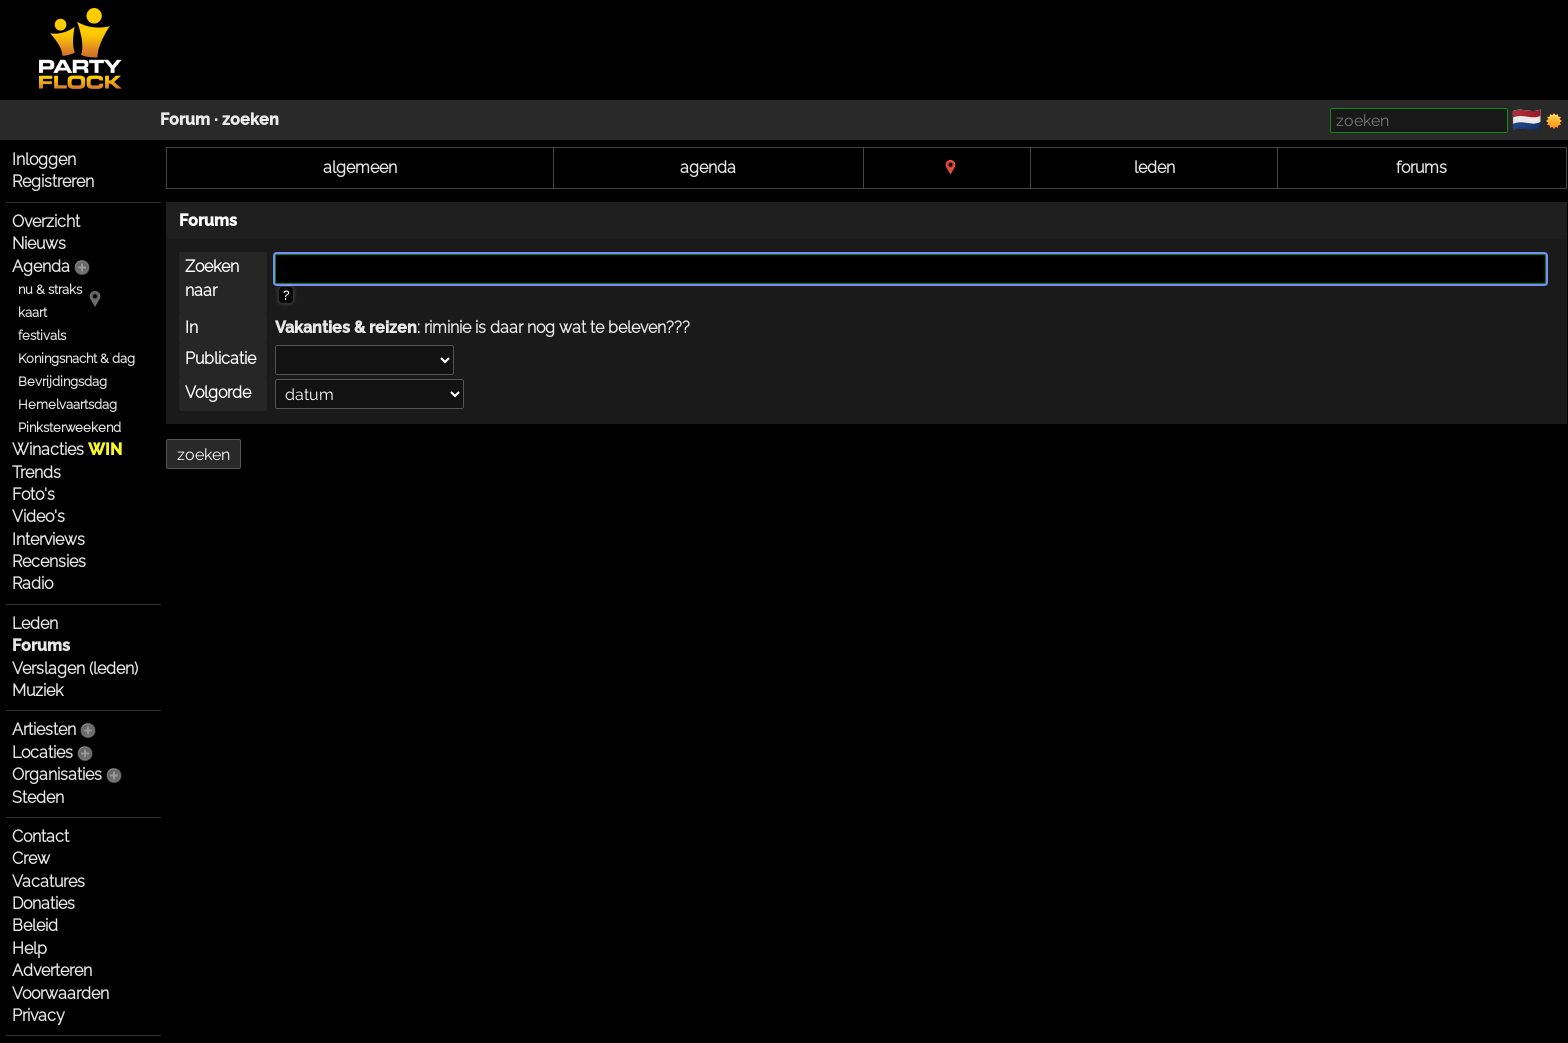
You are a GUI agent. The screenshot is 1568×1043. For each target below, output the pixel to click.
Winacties (67, 449)
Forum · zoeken (219, 119)
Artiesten (44, 729)
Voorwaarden (60, 993)
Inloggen (44, 159)
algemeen (360, 167)
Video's (38, 516)
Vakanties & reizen (346, 327)
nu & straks (50, 289)
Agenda (41, 266)
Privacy (38, 1015)
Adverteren (52, 970)
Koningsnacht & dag (76, 358)
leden (1154, 167)
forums (1421, 167)
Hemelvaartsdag (67, 404)
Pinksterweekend (69, 427)
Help (29, 948)
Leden (35, 623)
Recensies (49, 561)
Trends (36, 472)
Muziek (37, 690)
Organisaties (57, 774)
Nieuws (39, 243)
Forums (41, 645)
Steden (38, 797)
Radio (32, 583)
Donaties (43, 903)
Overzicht (46, 221)
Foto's (33, 494)
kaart (32, 312)
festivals (42, 335)
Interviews (48, 539)
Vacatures (48, 881)
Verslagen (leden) (75, 668)
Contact (40, 836)
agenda (708, 167)
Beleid (35, 925)
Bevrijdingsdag (62, 381)
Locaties (42, 752)
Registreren (53, 181)
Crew (31, 858)
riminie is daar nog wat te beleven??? (557, 327)
